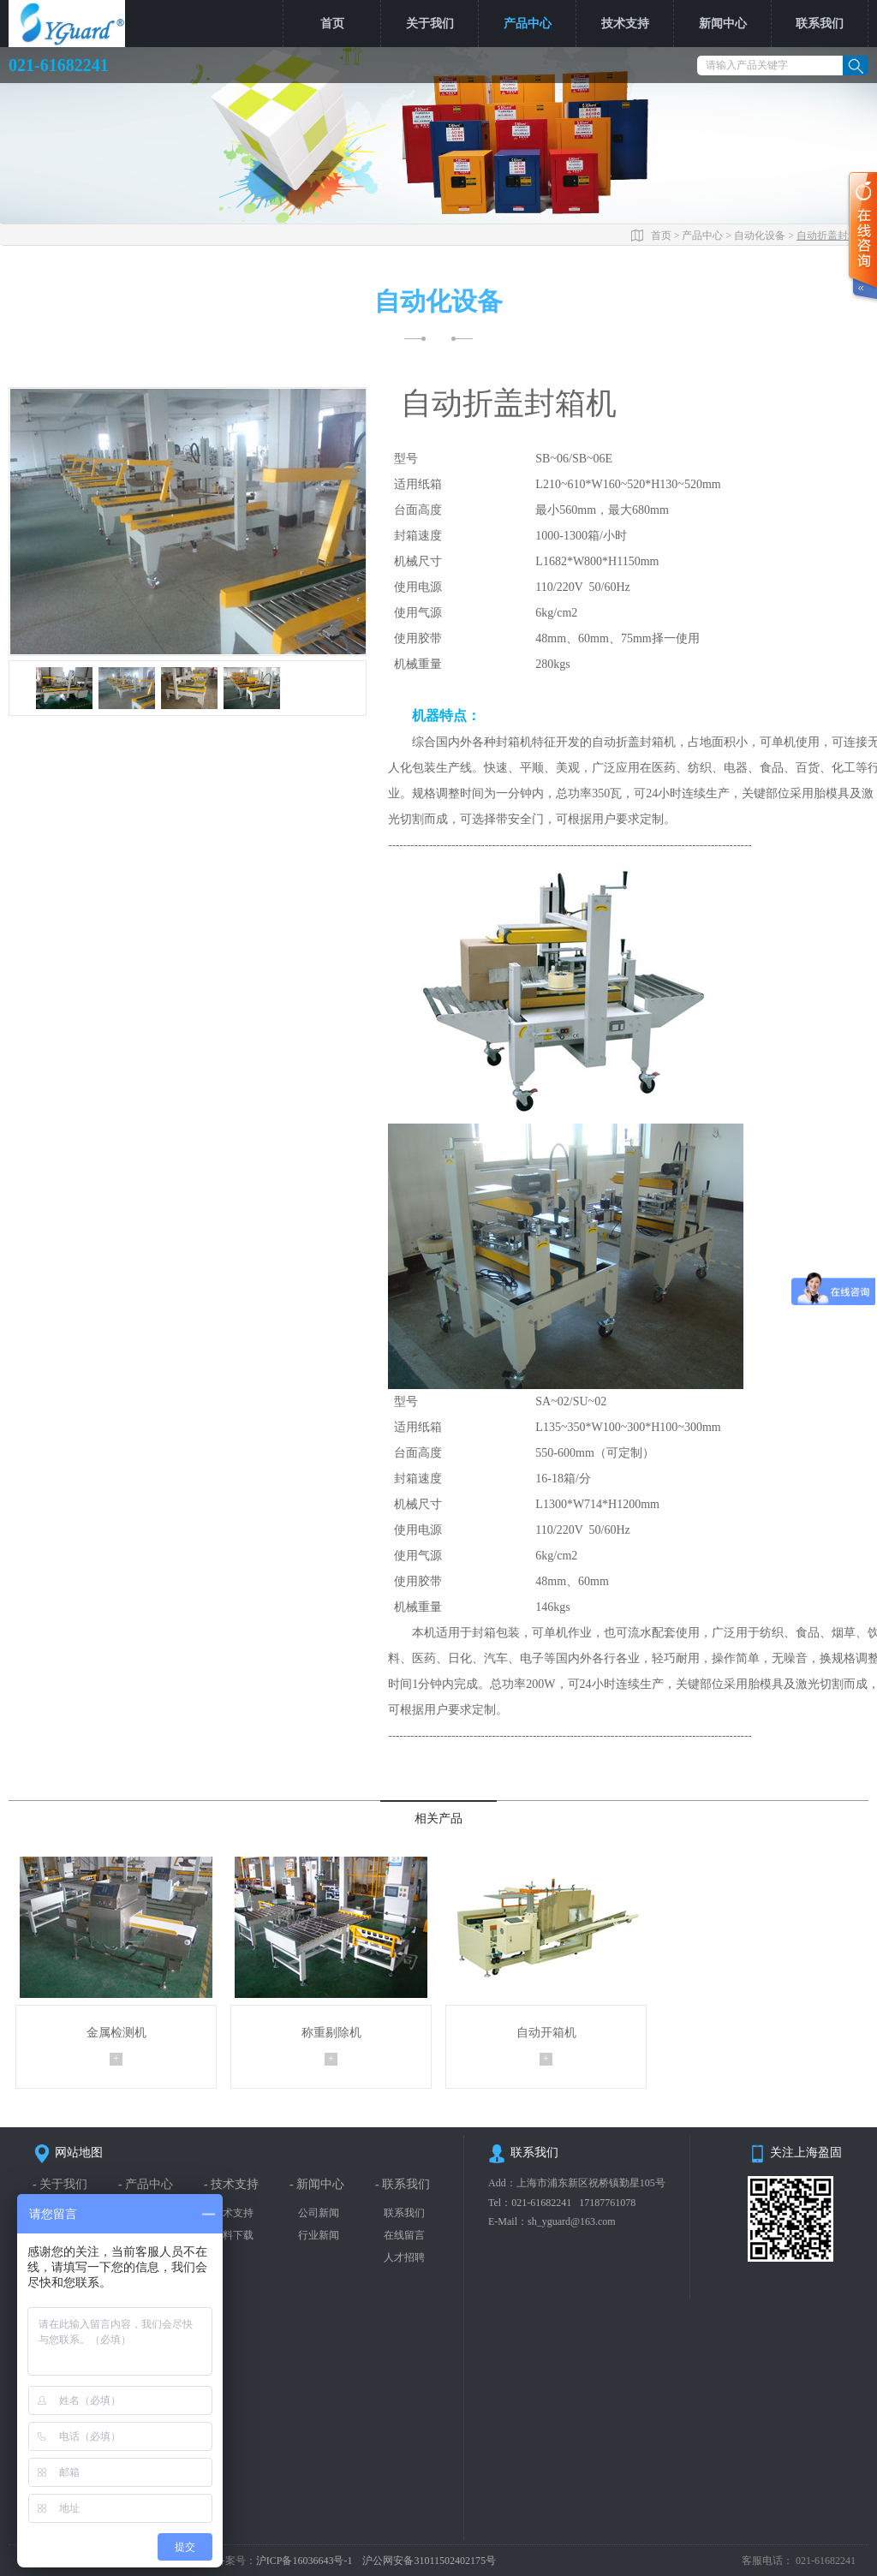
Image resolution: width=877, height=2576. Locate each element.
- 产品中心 (145, 2183)
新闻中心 (723, 23)
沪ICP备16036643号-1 (305, 2560)
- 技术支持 (231, 2183)
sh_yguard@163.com (572, 2221)
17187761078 (607, 2201)
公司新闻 (318, 2212)
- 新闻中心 (316, 2183)
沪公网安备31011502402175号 (429, 2560)
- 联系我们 (402, 2183)
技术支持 (625, 23)
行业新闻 (318, 2234)
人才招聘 (404, 2257)
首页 (332, 23)
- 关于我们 (60, 2183)
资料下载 (233, 2234)
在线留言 (404, 2234)
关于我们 (430, 23)
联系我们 (820, 23)
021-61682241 (541, 2201)
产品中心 (528, 23)
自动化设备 (759, 235)
